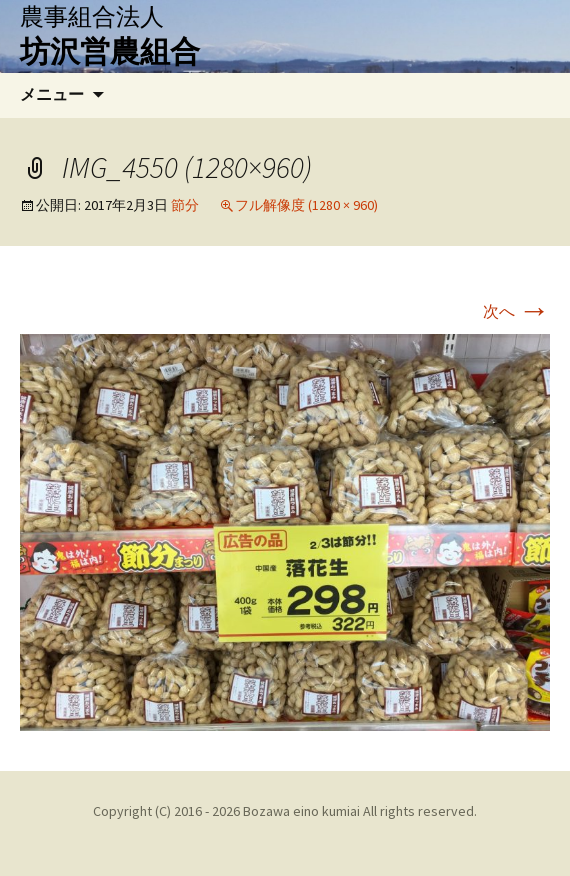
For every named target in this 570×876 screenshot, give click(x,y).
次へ (516, 311)
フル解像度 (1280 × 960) (306, 205)
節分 (185, 205)
